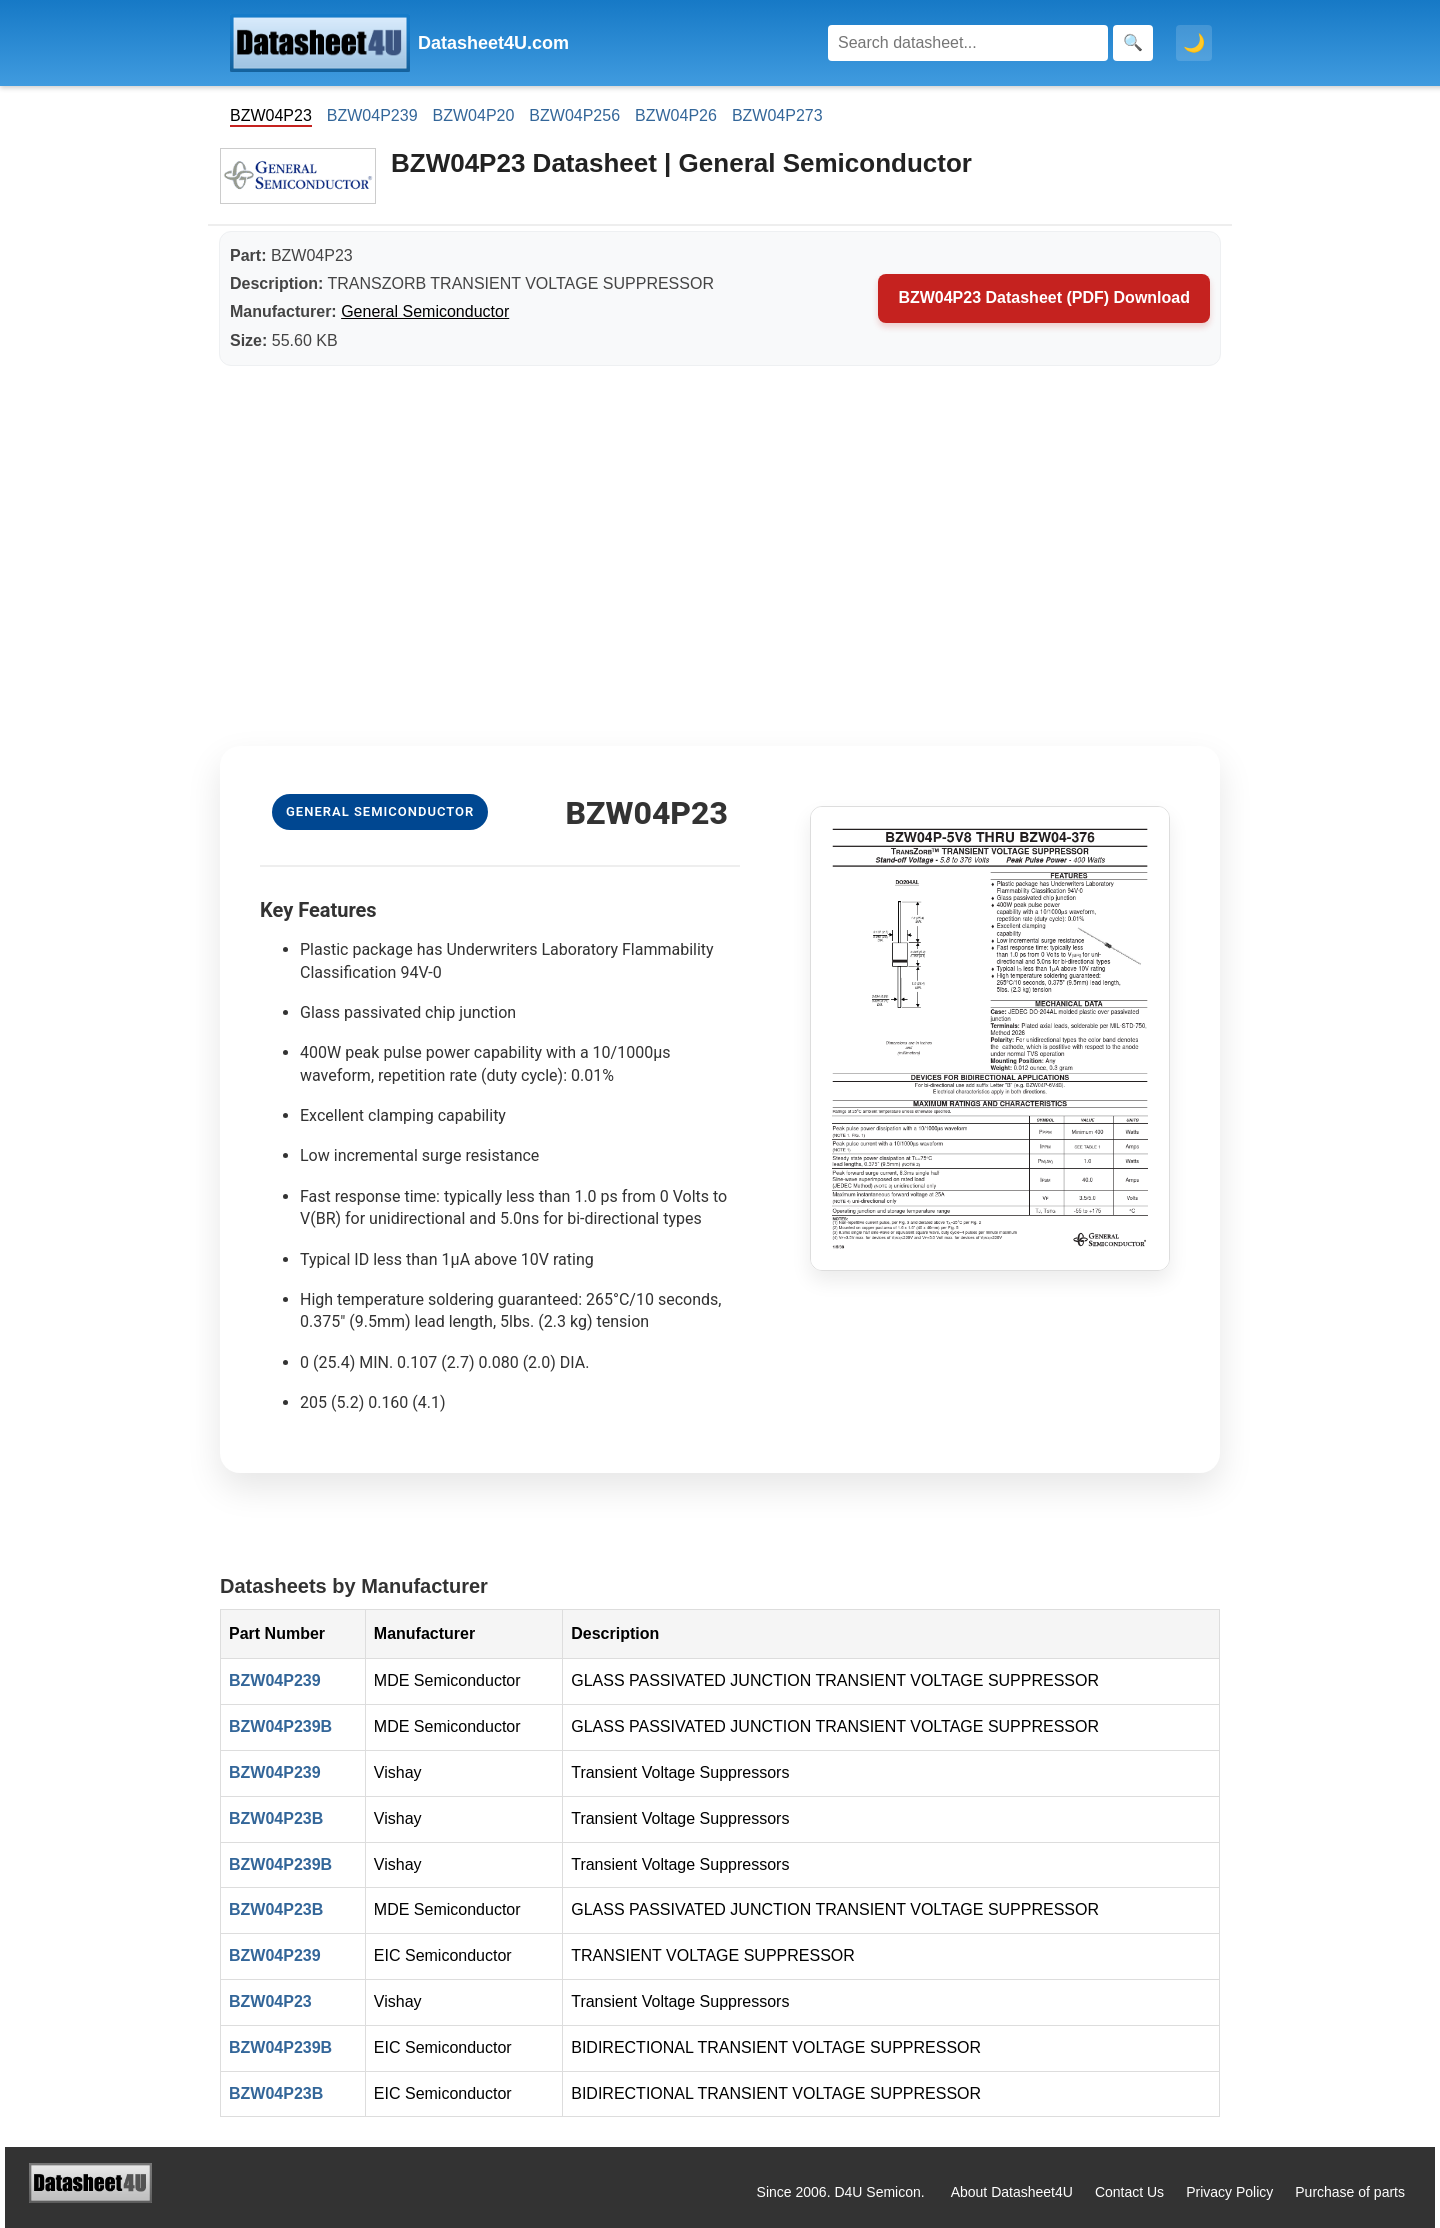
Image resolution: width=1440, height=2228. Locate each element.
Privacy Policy (1229, 2192)
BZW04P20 (474, 115)
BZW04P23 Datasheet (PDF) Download (1044, 297)
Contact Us (1129, 2192)
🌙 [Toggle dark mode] (1194, 43)
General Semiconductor (425, 311)
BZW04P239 (372, 115)
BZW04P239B (280, 1726)
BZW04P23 (270, 2001)
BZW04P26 (676, 115)
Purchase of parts (1350, 2192)
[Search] (968, 43)
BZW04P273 (777, 115)
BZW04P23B (276, 1818)
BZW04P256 (574, 115)
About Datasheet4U (1012, 2192)
